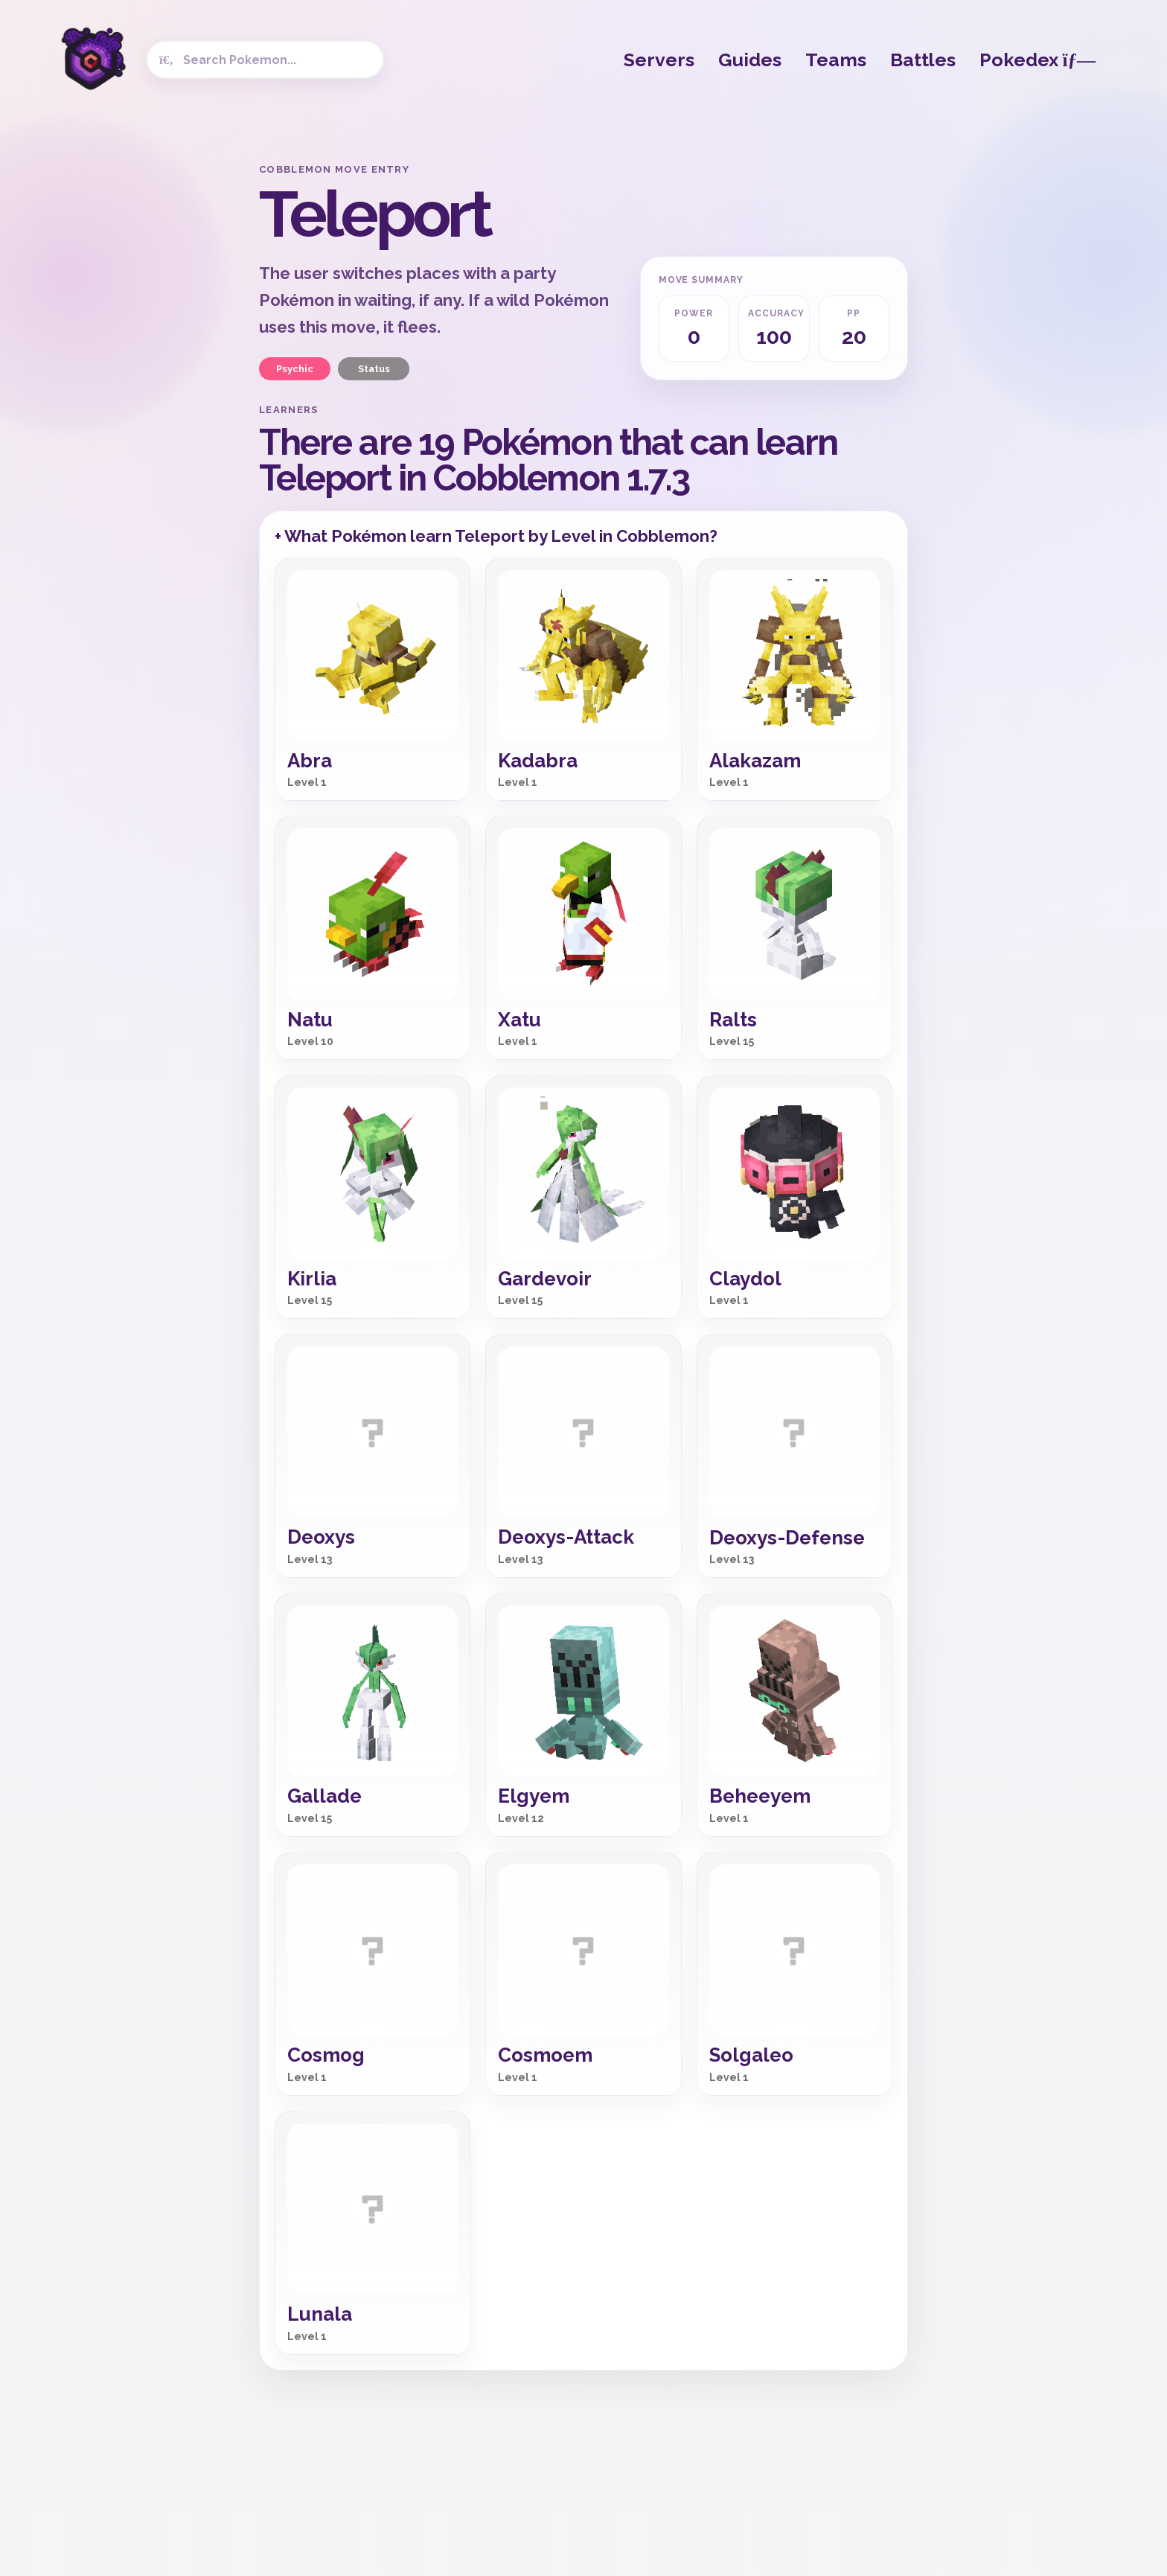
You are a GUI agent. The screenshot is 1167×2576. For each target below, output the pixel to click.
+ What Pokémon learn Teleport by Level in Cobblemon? (496, 536)
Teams (835, 59)
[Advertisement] (129, 387)
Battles (923, 59)
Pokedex (1037, 59)
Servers (659, 59)
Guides (749, 59)
